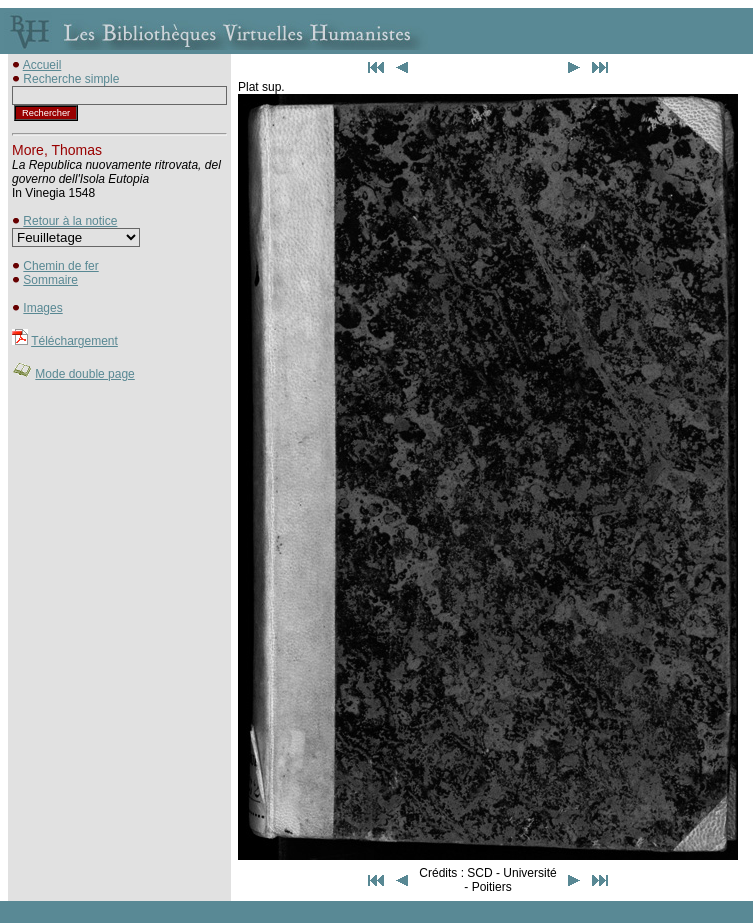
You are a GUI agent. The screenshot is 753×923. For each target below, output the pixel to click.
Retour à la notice (70, 221)
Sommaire (50, 280)
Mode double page (84, 374)
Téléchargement (74, 341)
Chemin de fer (60, 266)
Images (42, 308)
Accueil (42, 65)
